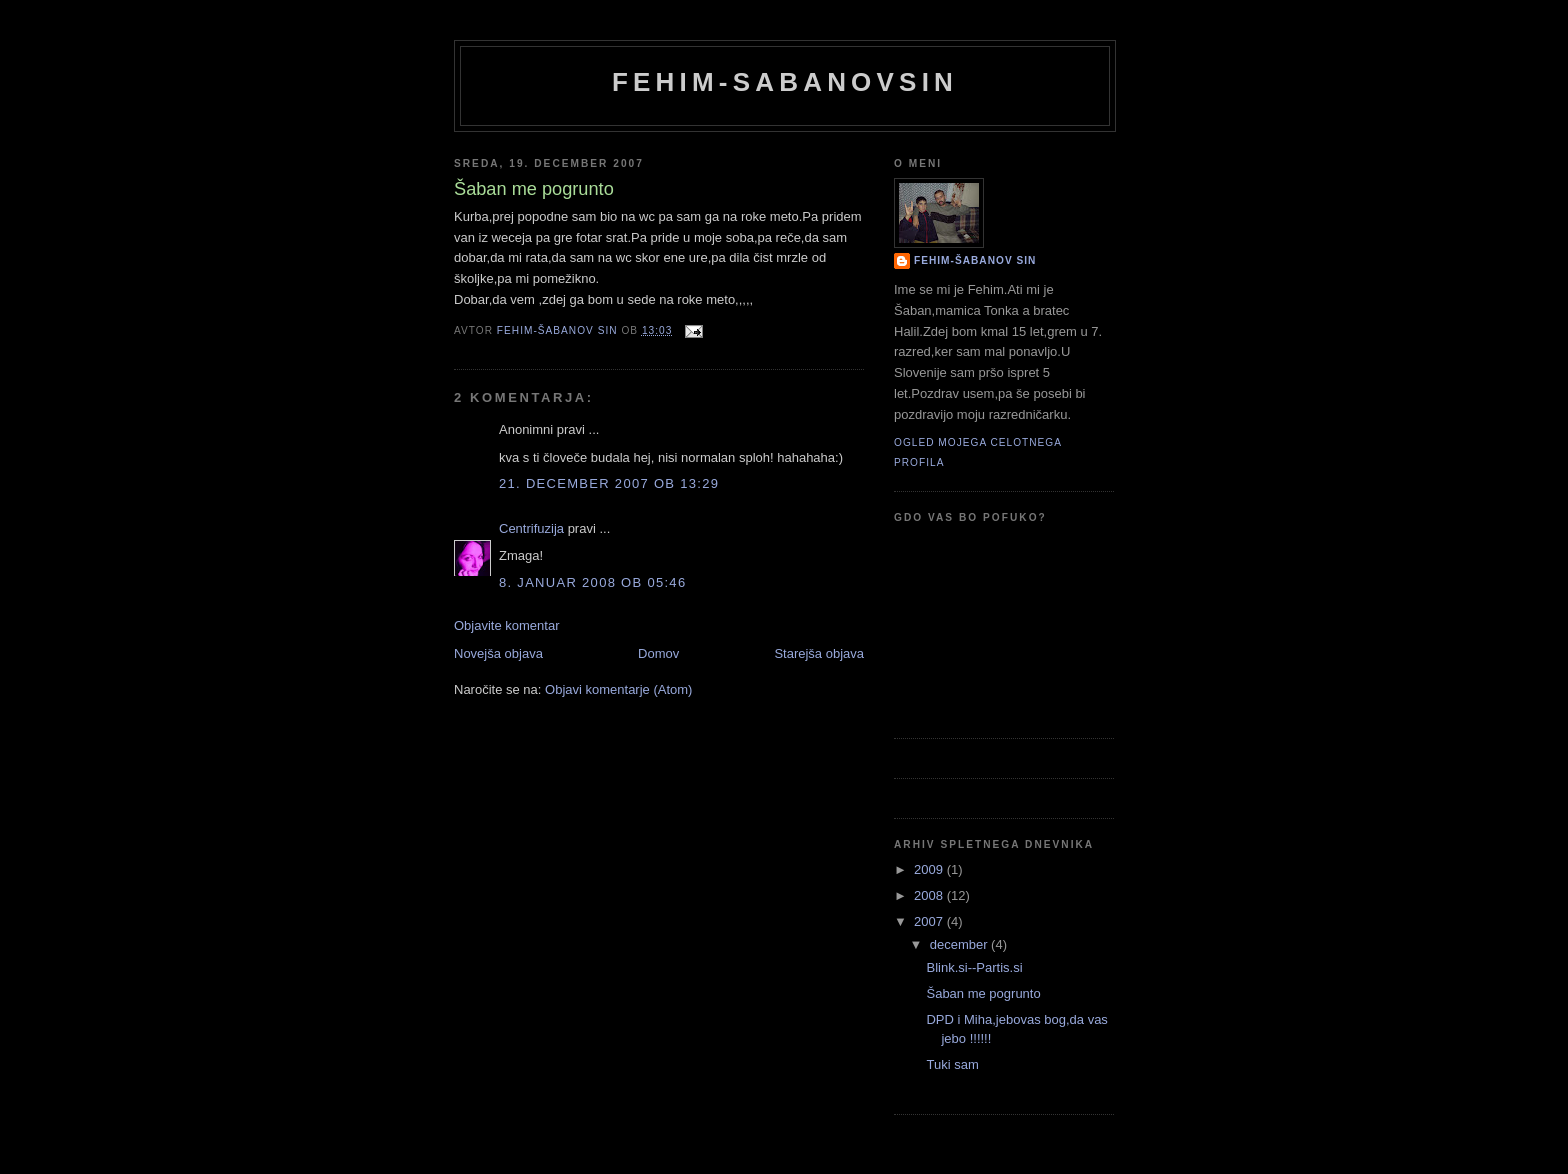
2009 (930, 869)
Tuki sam (952, 1064)
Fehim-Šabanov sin (975, 260)
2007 (930, 921)
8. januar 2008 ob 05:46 (592, 582)
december (960, 944)
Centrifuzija (531, 528)
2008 (930, 895)
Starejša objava (819, 653)
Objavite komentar (507, 625)
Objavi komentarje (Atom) (618, 689)
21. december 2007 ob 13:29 (609, 483)
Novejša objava (498, 653)
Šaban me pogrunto (983, 993)
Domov (658, 653)
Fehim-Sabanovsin (785, 82)
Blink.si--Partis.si (974, 967)
